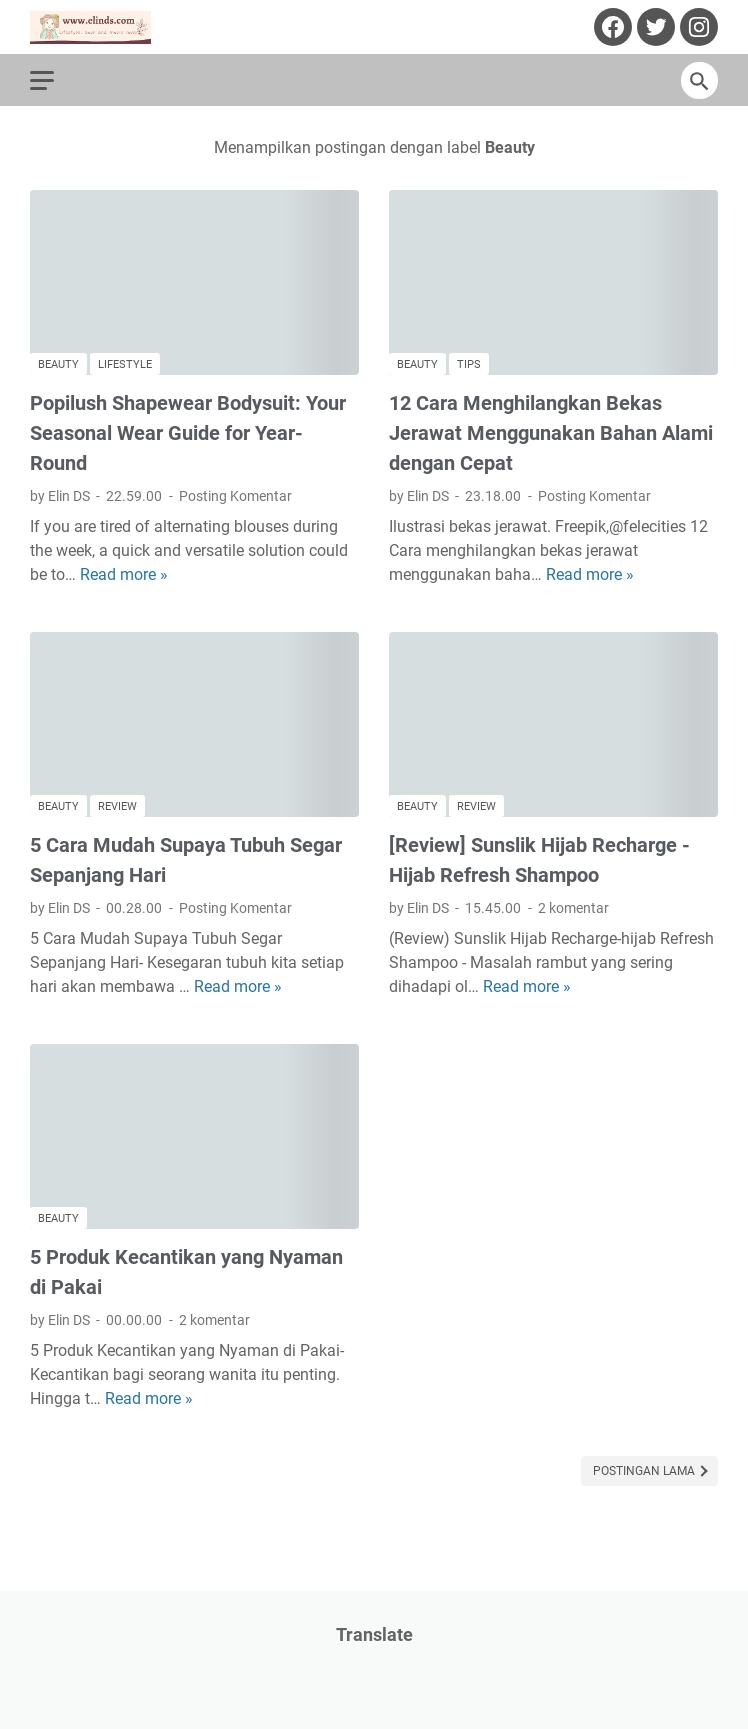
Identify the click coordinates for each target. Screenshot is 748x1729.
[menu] (54, 80)
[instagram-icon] (696, 27)
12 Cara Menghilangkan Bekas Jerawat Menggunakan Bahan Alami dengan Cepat (551, 433)
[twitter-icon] (653, 27)
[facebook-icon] (610, 27)
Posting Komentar (235, 496)
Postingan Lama (645, 1471)
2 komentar (573, 908)
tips (469, 364)
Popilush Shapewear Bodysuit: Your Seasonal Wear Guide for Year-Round (188, 433)
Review (117, 806)
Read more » (124, 574)
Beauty (58, 364)
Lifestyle (125, 364)
